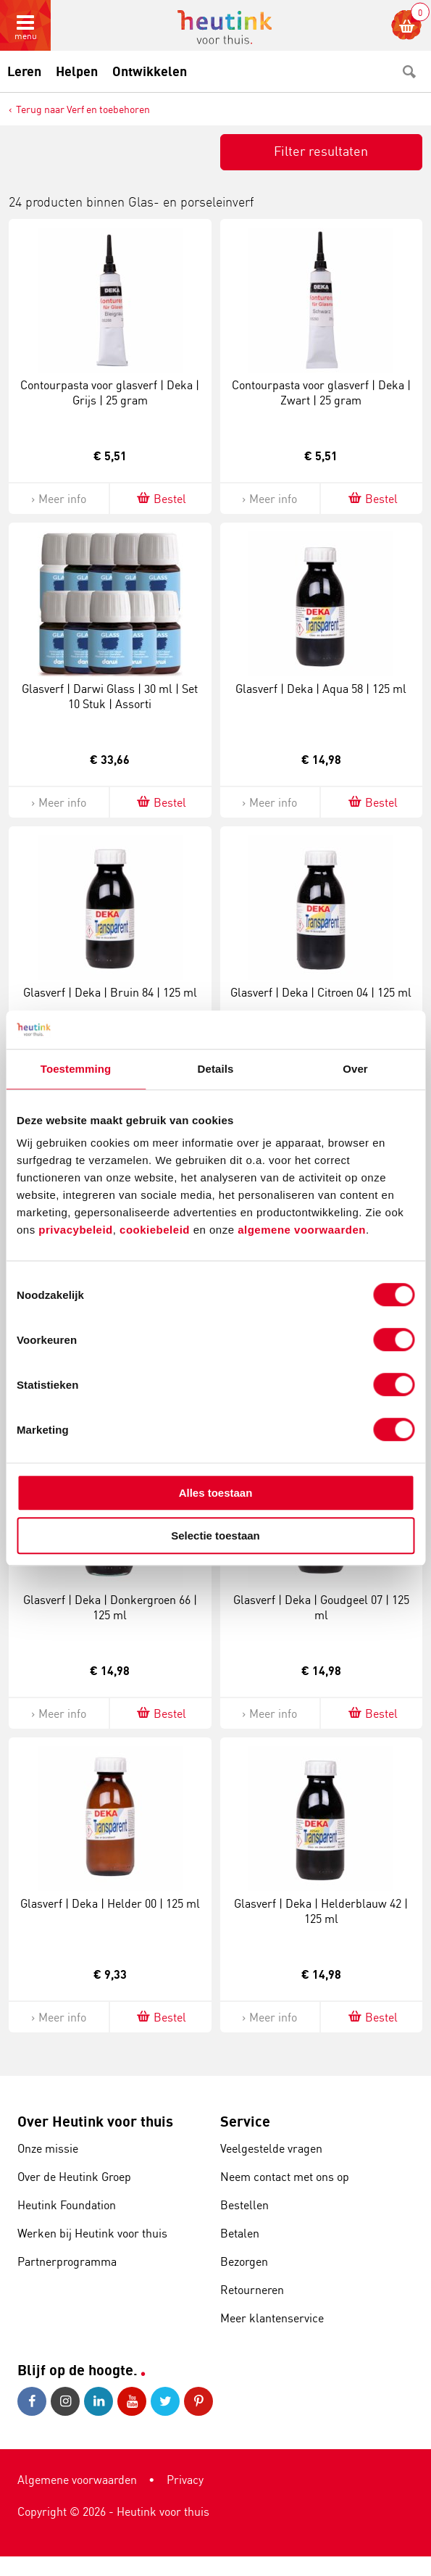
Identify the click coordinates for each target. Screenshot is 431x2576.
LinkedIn (98, 2401)
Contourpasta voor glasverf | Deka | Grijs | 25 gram (109, 392)
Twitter (165, 2401)
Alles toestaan (216, 1493)
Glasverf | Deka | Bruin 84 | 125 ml (110, 992)
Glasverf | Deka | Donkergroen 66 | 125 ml (110, 1607)
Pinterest (198, 2401)
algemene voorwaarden (302, 1229)
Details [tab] (216, 1069)
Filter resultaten (321, 151)
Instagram (65, 2401)
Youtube (131, 2401)
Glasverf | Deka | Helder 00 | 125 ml (110, 1903)
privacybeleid (75, 1229)
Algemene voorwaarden (77, 2479)
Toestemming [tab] (76, 1069)
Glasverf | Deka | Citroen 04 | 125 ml (320, 992)
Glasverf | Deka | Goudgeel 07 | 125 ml (321, 1607)
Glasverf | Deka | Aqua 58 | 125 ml (320, 688)
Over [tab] (355, 1069)
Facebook (31, 2401)
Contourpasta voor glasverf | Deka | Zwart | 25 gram (321, 392)
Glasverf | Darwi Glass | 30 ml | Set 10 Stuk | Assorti (110, 696)
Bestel (160, 498)
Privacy (185, 2479)
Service (245, 2121)
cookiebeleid (156, 1229)
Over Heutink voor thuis (95, 2121)
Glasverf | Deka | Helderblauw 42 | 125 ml (321, 1911)
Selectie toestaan (215, 1535)
